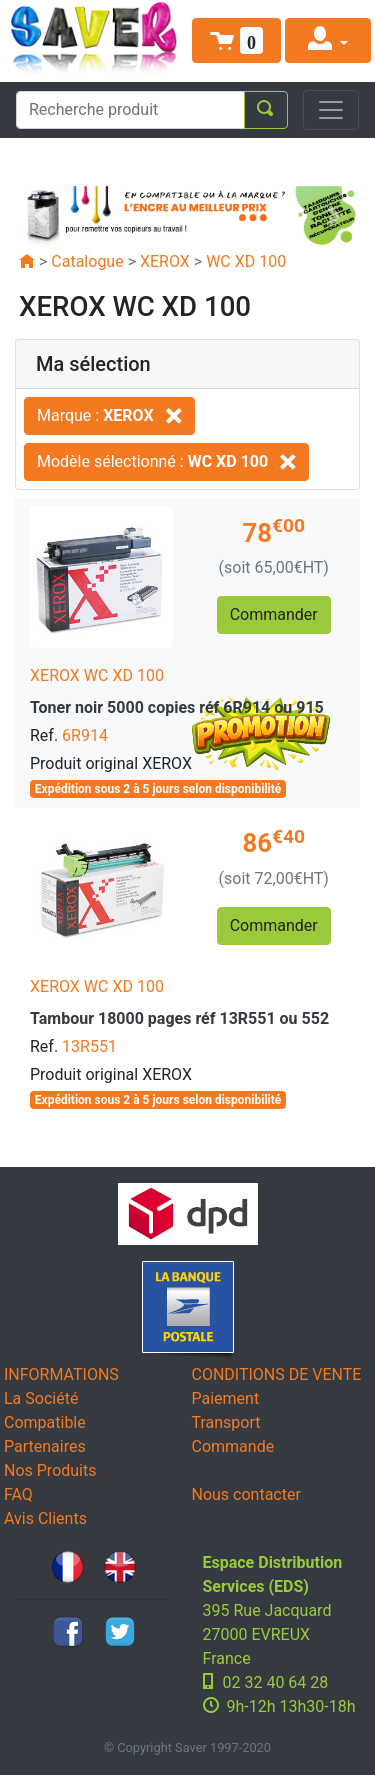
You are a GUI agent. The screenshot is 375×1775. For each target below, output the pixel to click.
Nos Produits (50, 1470)
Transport (226, 1422)
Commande (233, 1446)
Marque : (109, 415)
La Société (41, 1398)
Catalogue (87, 261)
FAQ (18, 1494)
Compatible (45, 1422)
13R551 (89, 1046)
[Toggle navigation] (331, 110)
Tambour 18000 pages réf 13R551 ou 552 (179, 1018)
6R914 (85, 735)
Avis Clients (45, 1518)
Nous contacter (246, 1494)
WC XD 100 (246, 261)
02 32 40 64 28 (276, 1682)
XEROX (165, 261)
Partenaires (45, 1446)
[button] (237, 40)
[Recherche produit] (130, 110)
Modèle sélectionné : (166, 461)
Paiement (226, 1398)
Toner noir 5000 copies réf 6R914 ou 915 (177, 707)
